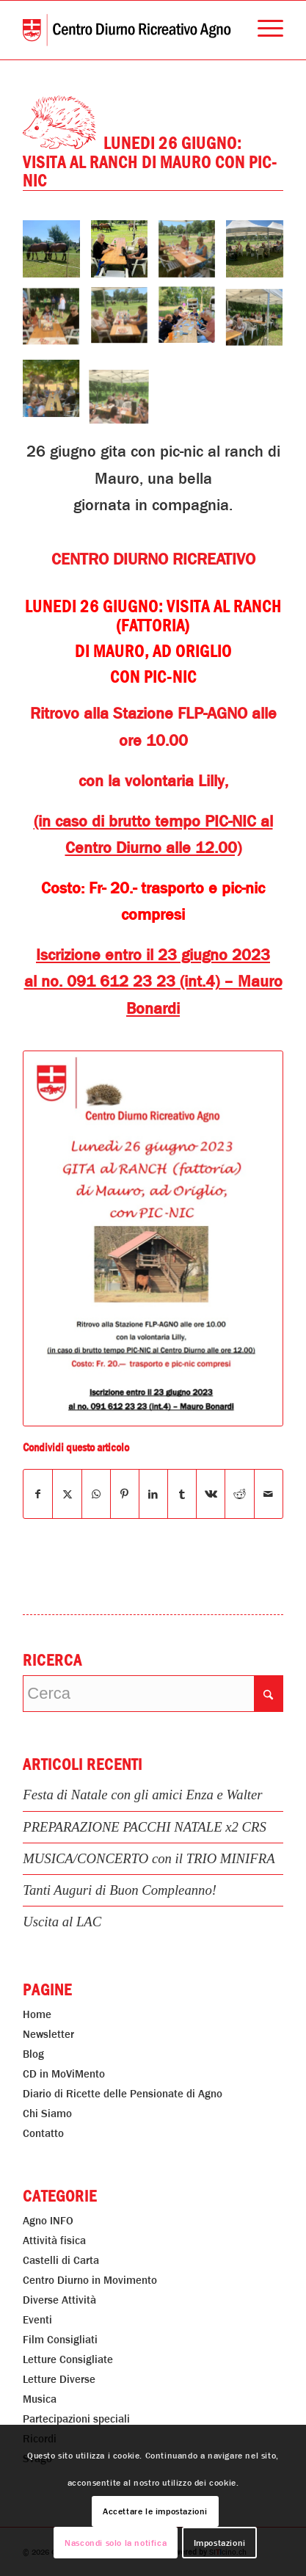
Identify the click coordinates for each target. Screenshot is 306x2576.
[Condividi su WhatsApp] (96, 1494)
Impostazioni (220, 2543)
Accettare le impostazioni (155, 2511)
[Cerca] (153, 1693)
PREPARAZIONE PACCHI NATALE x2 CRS (144, 1827)
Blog (33, 2054)
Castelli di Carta (61, 2260)
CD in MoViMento (64, 2074)
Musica (40, 2399)
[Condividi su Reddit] (239, 1494)
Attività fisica (54, 2240)
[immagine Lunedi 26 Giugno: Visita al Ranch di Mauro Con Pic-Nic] (56, 254)
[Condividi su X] (67, 1494)
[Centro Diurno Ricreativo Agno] (127, 30)
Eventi (37, 2319)
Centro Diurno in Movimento (90, 2280)
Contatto (43, 2133)
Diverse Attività (59, 2300)
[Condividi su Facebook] (37, 1494)
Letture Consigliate (68, 2359)
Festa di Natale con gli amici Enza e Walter (142, 1794)
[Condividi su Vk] (211, 1494)
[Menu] (263, 30)
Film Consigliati (60, 2339)
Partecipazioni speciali (76, 2419)
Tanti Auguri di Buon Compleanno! (119, 1890)
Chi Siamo (47, 2113)
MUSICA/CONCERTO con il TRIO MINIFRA (148, 1858)
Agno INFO (48, 2220)
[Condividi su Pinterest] (125, 1494)
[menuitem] (263, 30)
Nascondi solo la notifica (116, 2543)
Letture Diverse (59, 2379)
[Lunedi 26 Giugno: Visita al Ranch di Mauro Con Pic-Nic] (152, 1238)
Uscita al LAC (62, 1921)
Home (37, 2014)
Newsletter (48, 2034)
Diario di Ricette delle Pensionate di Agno (122, 2093)
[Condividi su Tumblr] (182, 1494)
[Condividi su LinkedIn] (153, 1494)
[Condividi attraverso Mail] (269, 1494)
